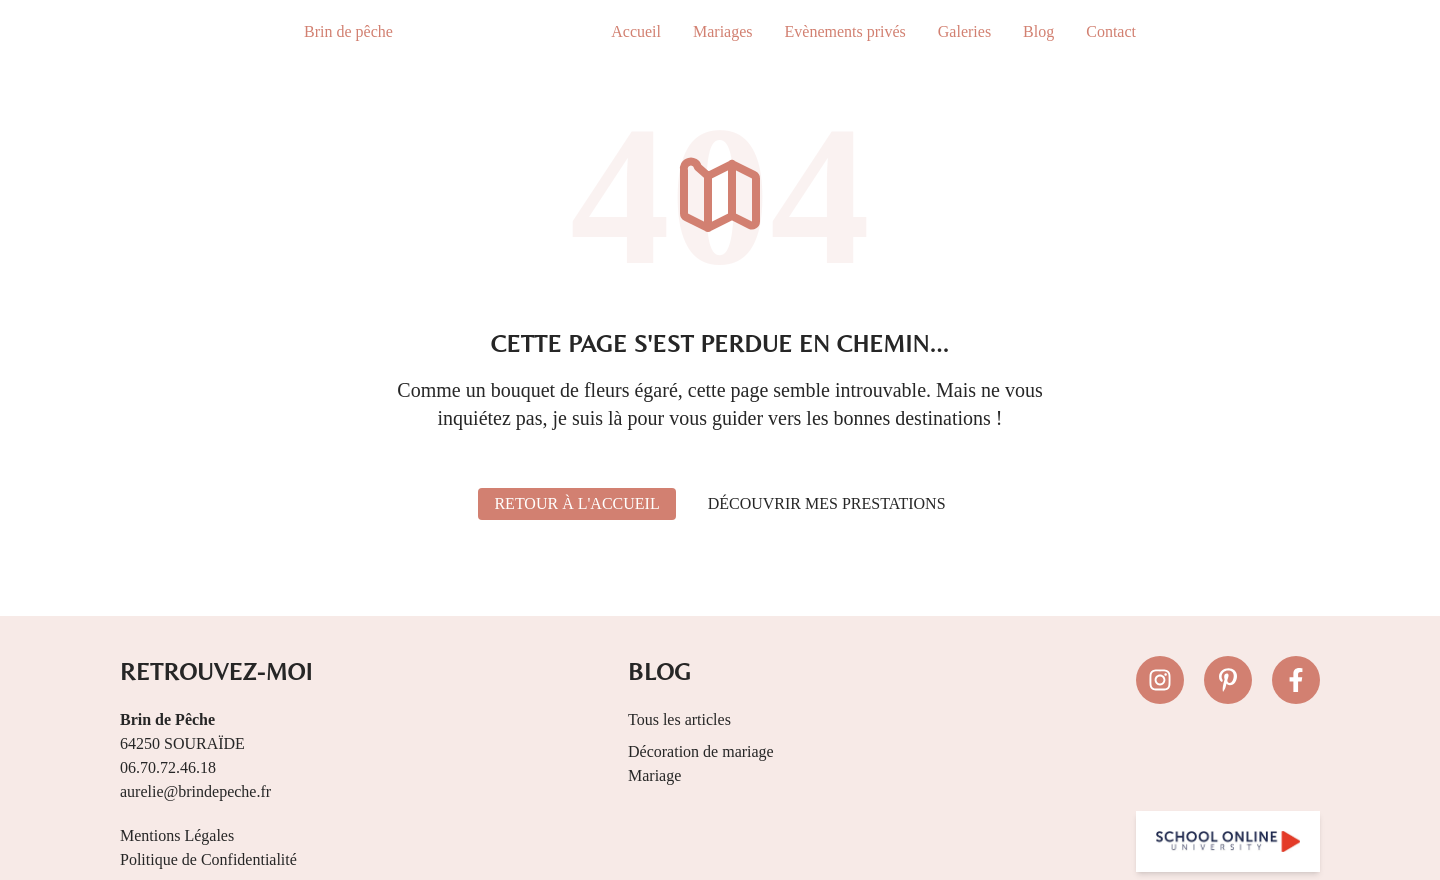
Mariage (654, 775)
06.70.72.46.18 (168, 767)
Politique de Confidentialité (208, 859)
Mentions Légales (177, 835)
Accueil (636, 31)
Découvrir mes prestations (827, 503)
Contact (1111, 31)
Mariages (723, 31)
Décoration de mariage (701, 751)
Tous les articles (679, 719)
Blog (1038, 31)
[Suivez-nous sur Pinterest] (1228, 680)
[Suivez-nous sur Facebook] (1296, 680)
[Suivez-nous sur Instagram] (1160, 680)
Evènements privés (845, 31)
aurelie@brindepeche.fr (195, 791)
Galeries (964, 31)
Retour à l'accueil (576, 503)
